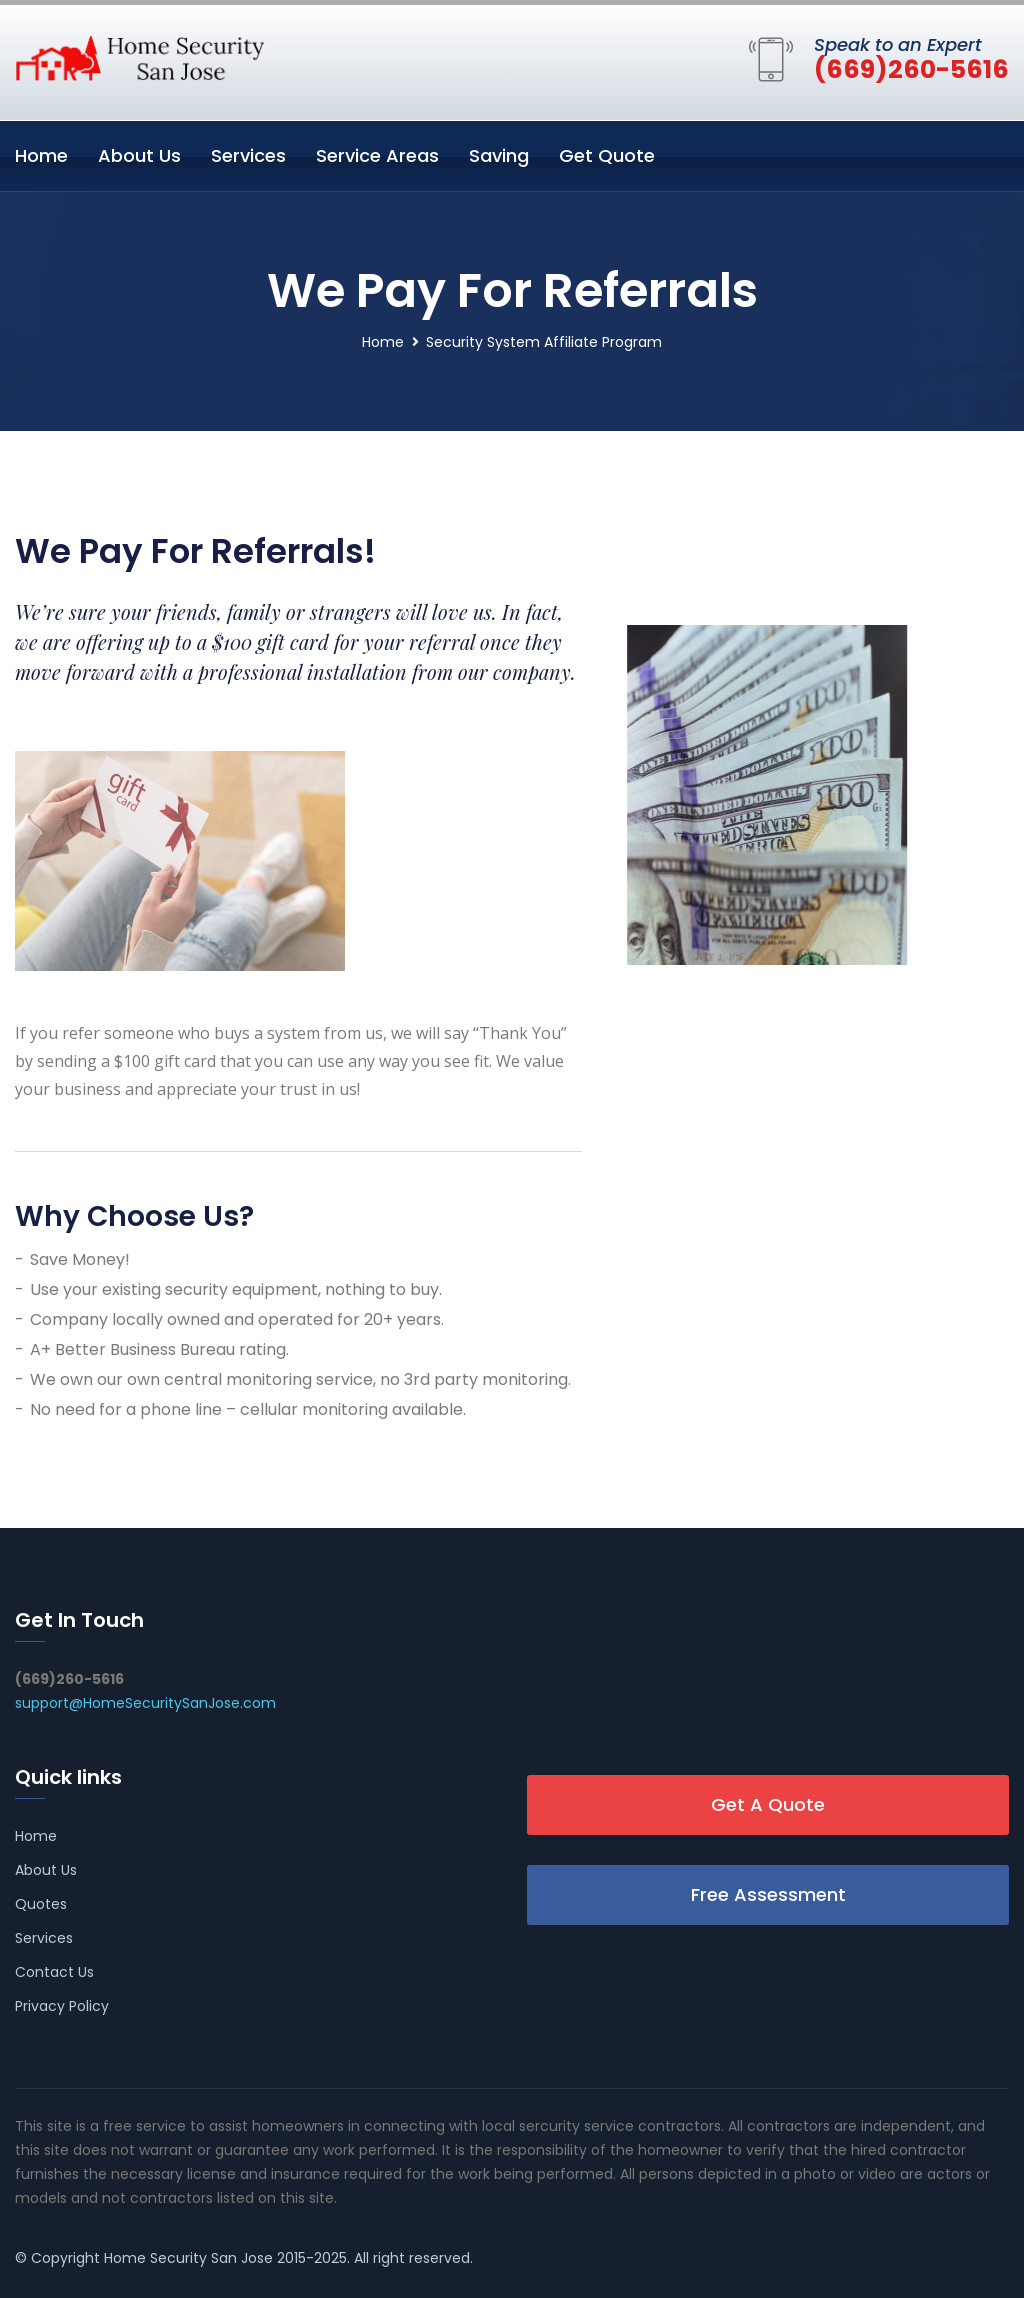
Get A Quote (768, 1804)
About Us (139, 155)
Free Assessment (768, 1894)
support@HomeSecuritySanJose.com (145, 1703)
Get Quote (607, 155)
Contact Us (54, 1972)
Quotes (41, 1904)
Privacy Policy (62, 2006)
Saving (499, 155)
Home (41, 155)
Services (248, 155)
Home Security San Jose (188, 2258)
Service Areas (377, 155)
